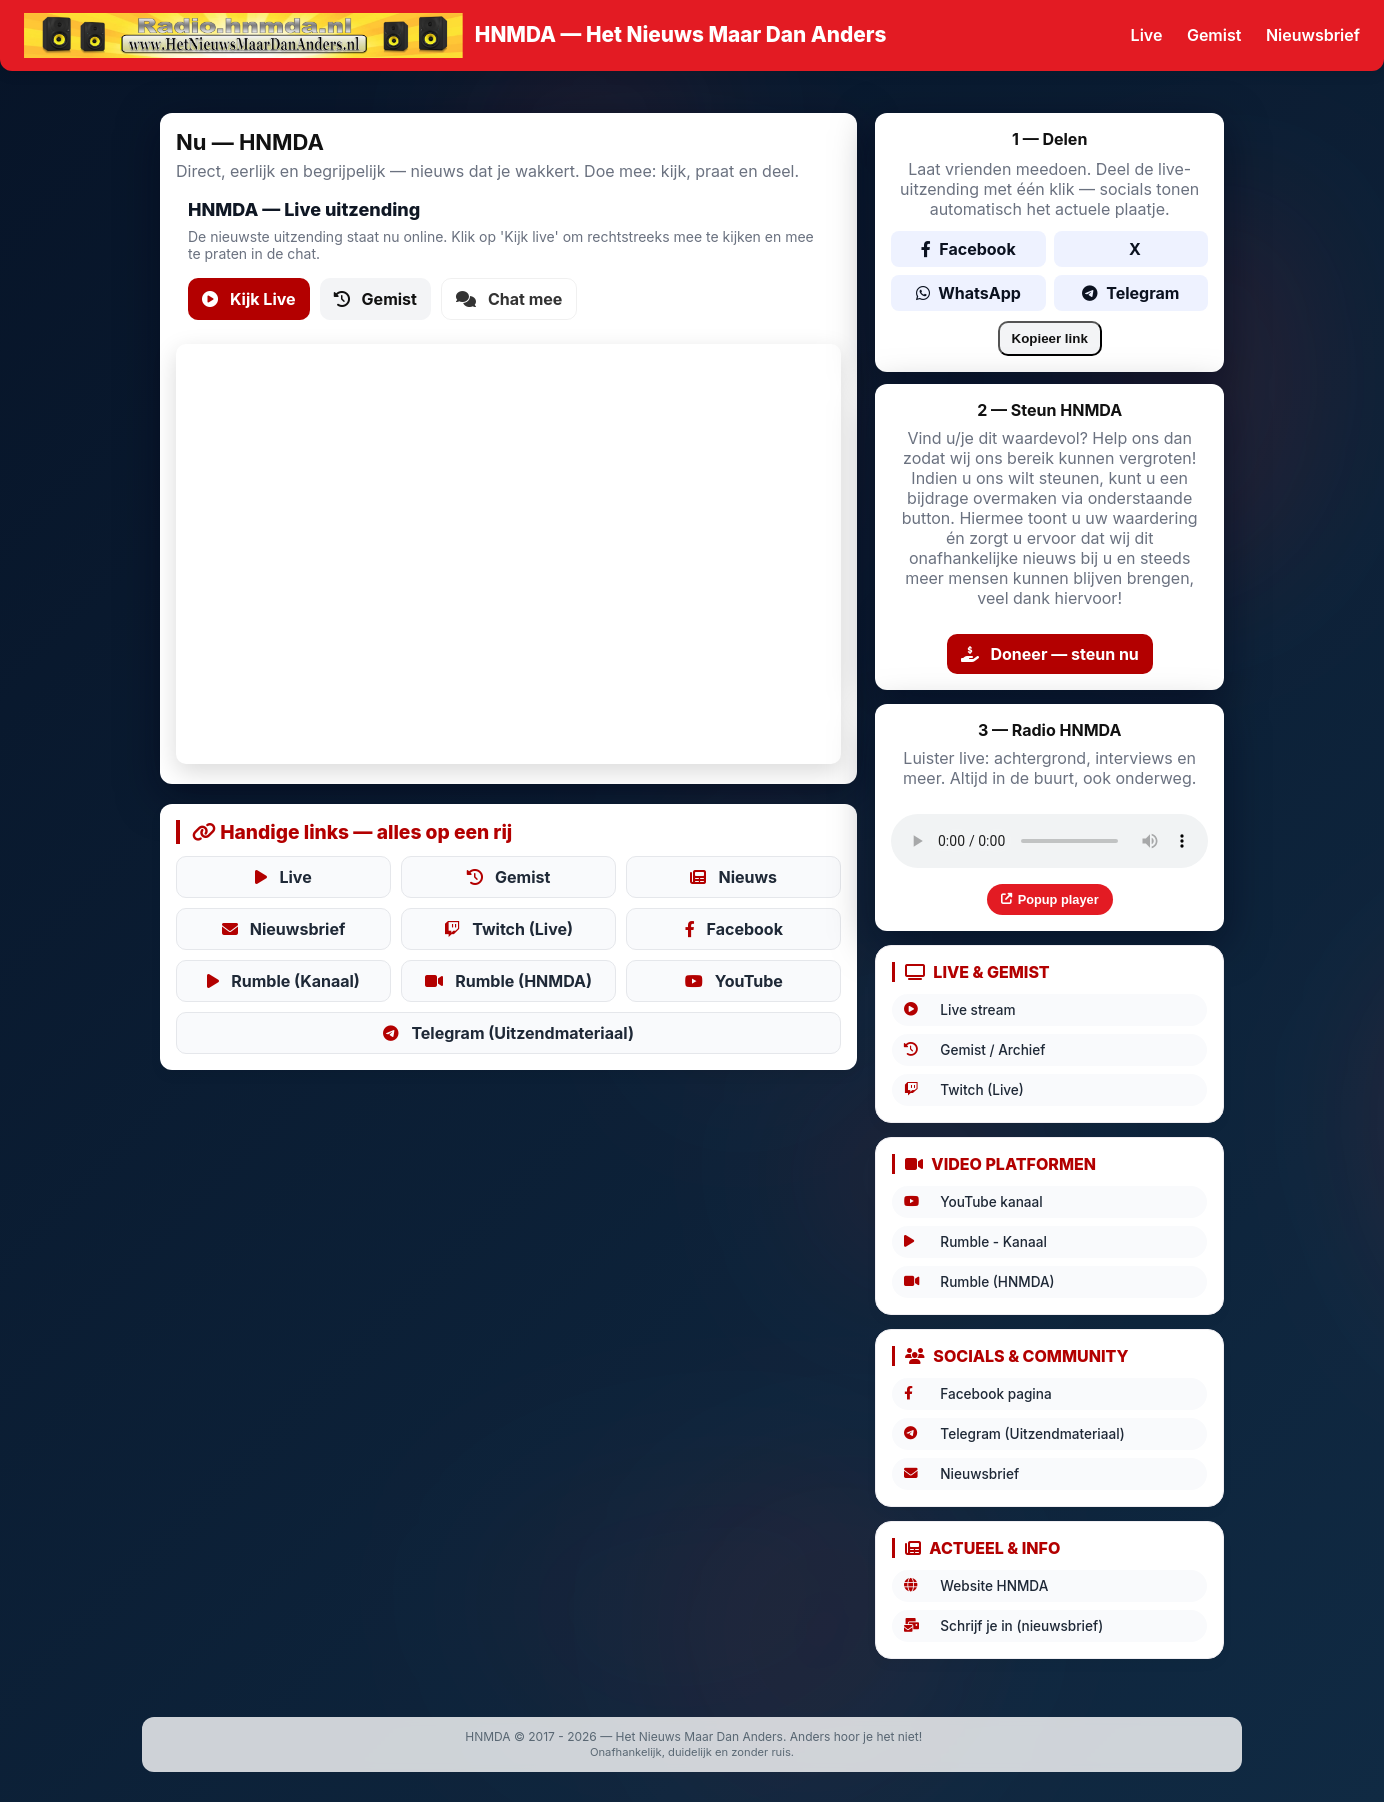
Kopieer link (1050, 338)
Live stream (959, 1010)
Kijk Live (249, 299)
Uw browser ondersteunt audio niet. (1049, 841)
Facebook (734, 929)
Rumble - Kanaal (975, 1242)
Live (1147, 35)
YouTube (734, 981)
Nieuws (733, 877)
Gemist (1214, 35)
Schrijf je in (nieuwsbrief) (1003, 1626)
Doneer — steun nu (1050, 654)
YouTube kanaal (973, 1202)
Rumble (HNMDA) (508, 981)
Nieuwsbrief (1313, 35)
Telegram (1130, 293)
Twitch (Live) (508, 929)
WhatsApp (968, 293)
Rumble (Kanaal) (283, 981)
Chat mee (509, 299)
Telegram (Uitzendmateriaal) (508, 1033)
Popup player (1050, 899)
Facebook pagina (977, 1394)
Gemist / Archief (974, 1050)
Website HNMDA (976, 1586)
